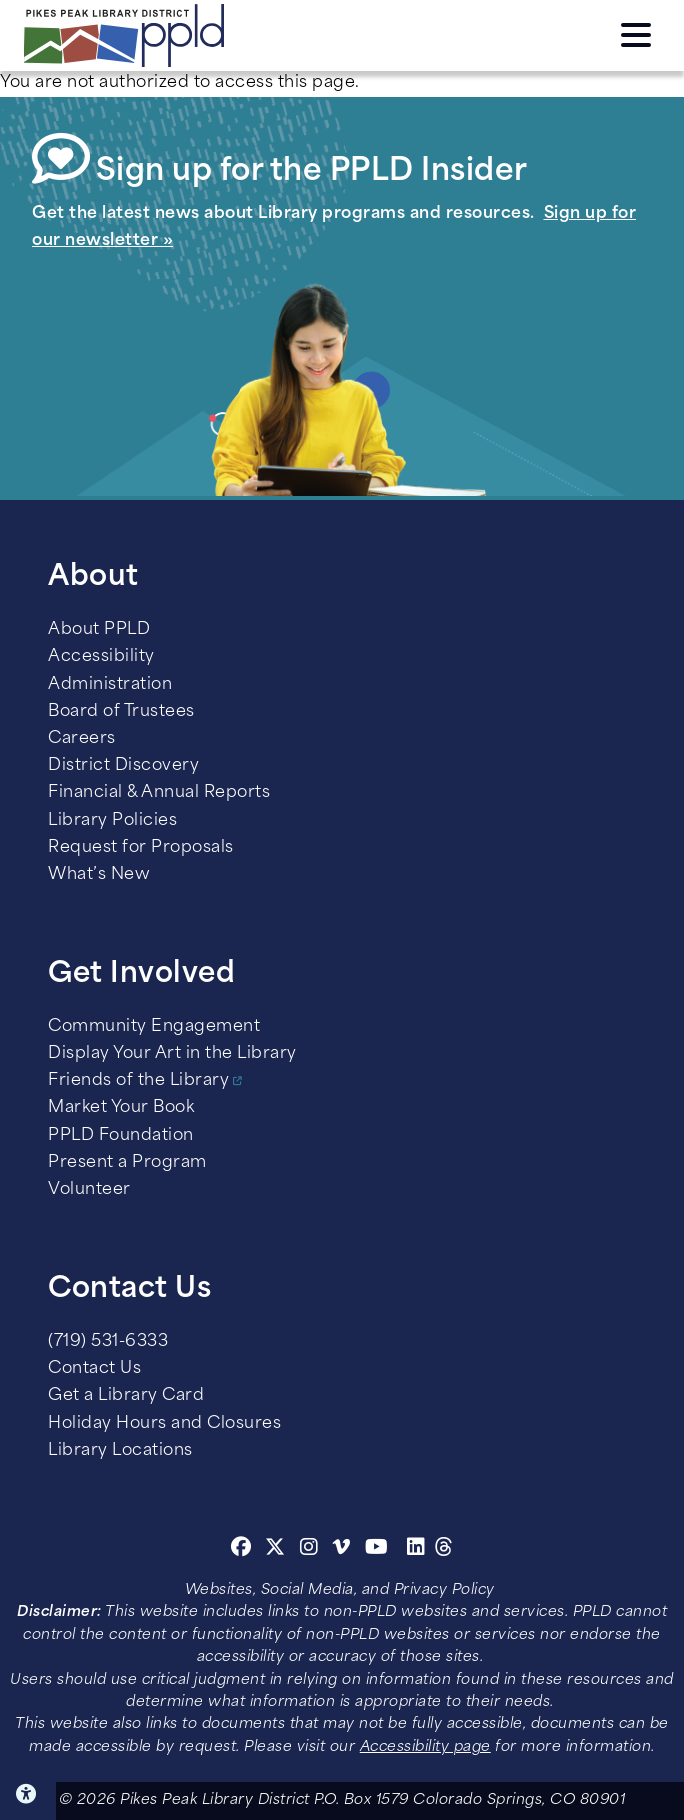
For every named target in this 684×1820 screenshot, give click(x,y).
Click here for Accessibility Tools (28, 1794)
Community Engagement (154, 1027)
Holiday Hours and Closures (164, 1424)
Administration (110, 685)
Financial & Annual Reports (159, 793)
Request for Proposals (141, 848)
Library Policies (112, 821)
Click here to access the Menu (636, 35)
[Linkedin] (416, 1550)
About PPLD (99, 630)
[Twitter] (275, 1550)
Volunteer (89, 1190)
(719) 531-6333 (108, 1342)
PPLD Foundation (121, 1136)
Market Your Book (121, 1108)
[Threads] (444, 1550)
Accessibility (101, 657)
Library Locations (120, 1451)
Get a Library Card (126, 1396)
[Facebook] (241, 1550)
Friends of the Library (138, 1081)
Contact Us (94, 1369)
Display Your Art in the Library (172, 1054)
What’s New (99, 875)
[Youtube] (377, 1550)
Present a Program (127, 1163)
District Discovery (123, 766)
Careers (82, 739)
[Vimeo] (341, 1550)
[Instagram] (312, 1550)
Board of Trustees (121, 712)
